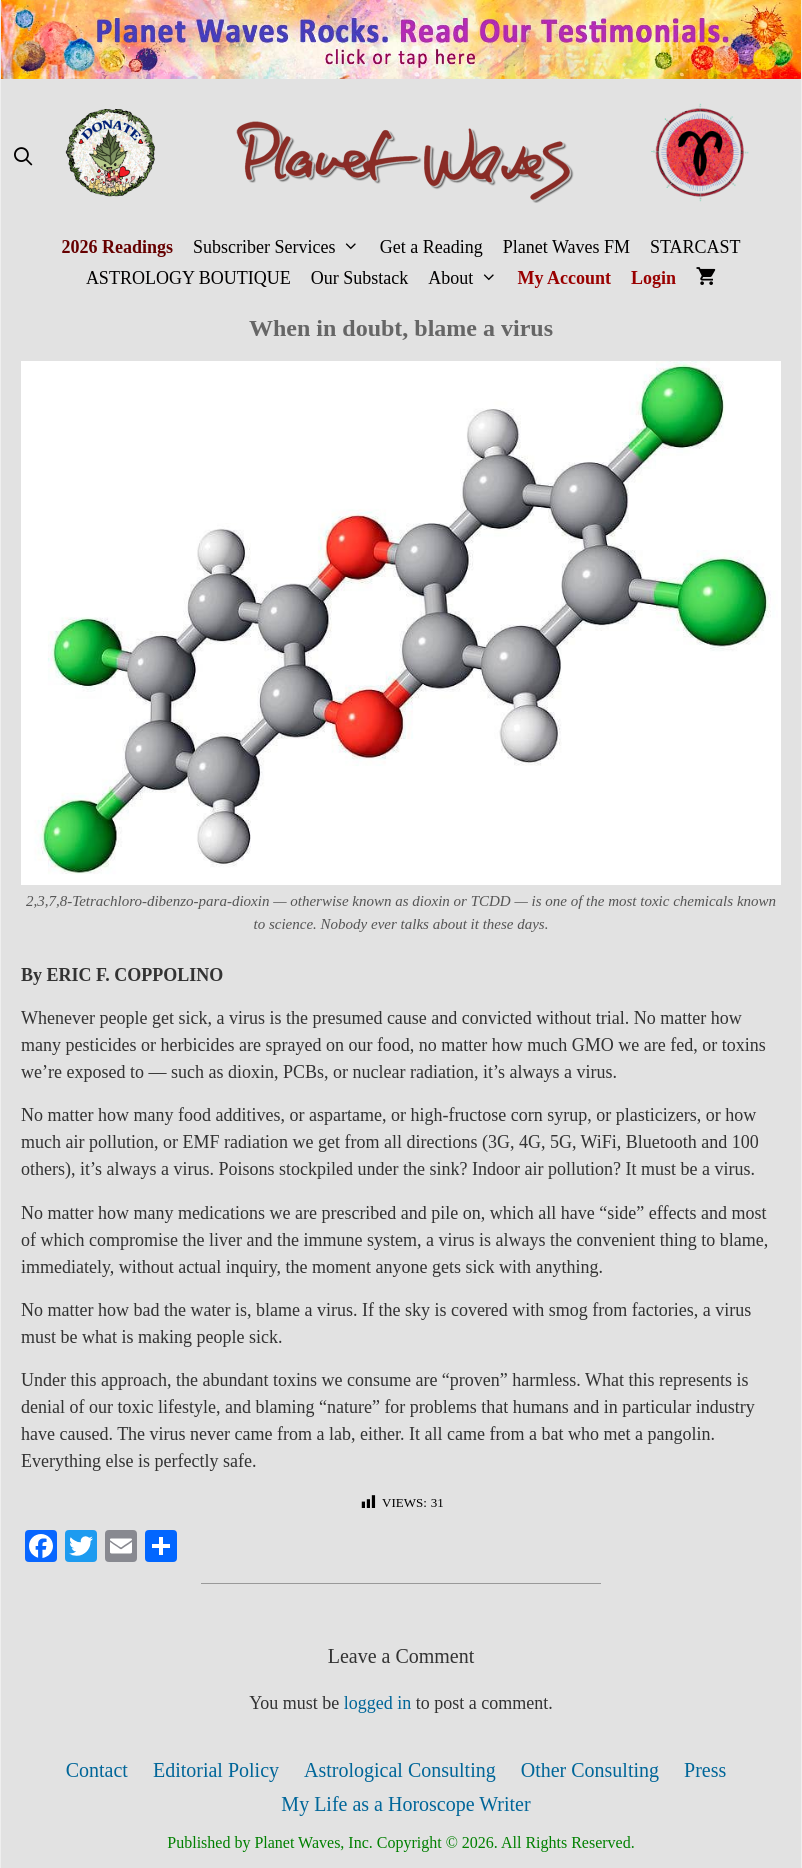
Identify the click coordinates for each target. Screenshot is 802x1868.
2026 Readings (117, 247)
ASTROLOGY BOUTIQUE (188, 278)
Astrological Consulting (400, 1770)
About (467, 278)
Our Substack (360, 278)
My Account (565, 278)
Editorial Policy (216, 1770)
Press (705, 1770)
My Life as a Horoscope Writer (405, 1804)
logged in (378, 1703)
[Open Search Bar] (22, 157)
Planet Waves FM (566, 247)
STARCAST (695, 247)
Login (653, 278)
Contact (97, 1770)
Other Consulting (590, 1770)
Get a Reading (431, 247)
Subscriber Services (281, 247)
